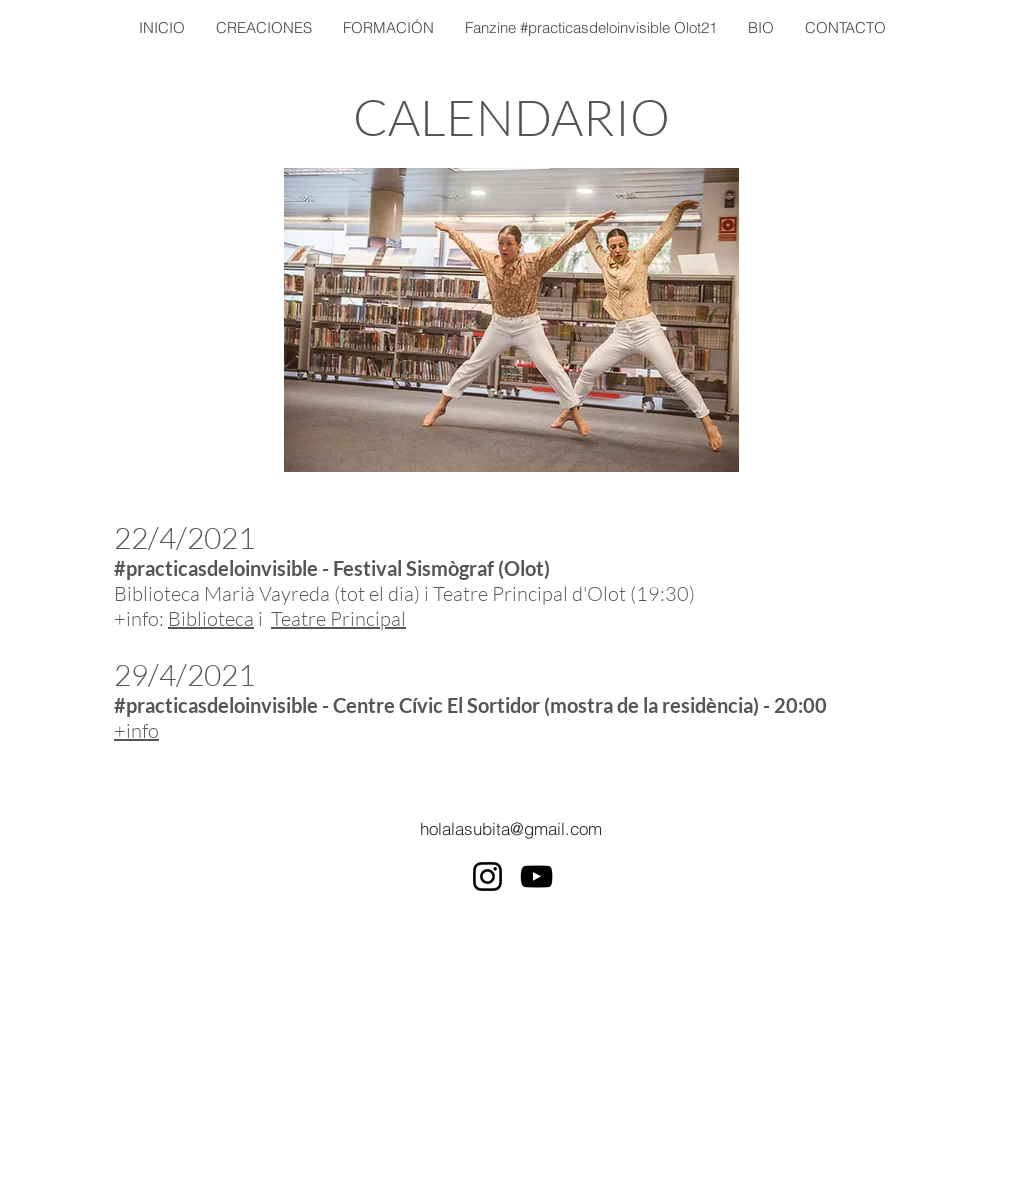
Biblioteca (211, 618)
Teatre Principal (338, 618)
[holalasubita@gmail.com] (511, 828)
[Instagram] (487, 876)
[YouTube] (536, 876)
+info (136, 730)
